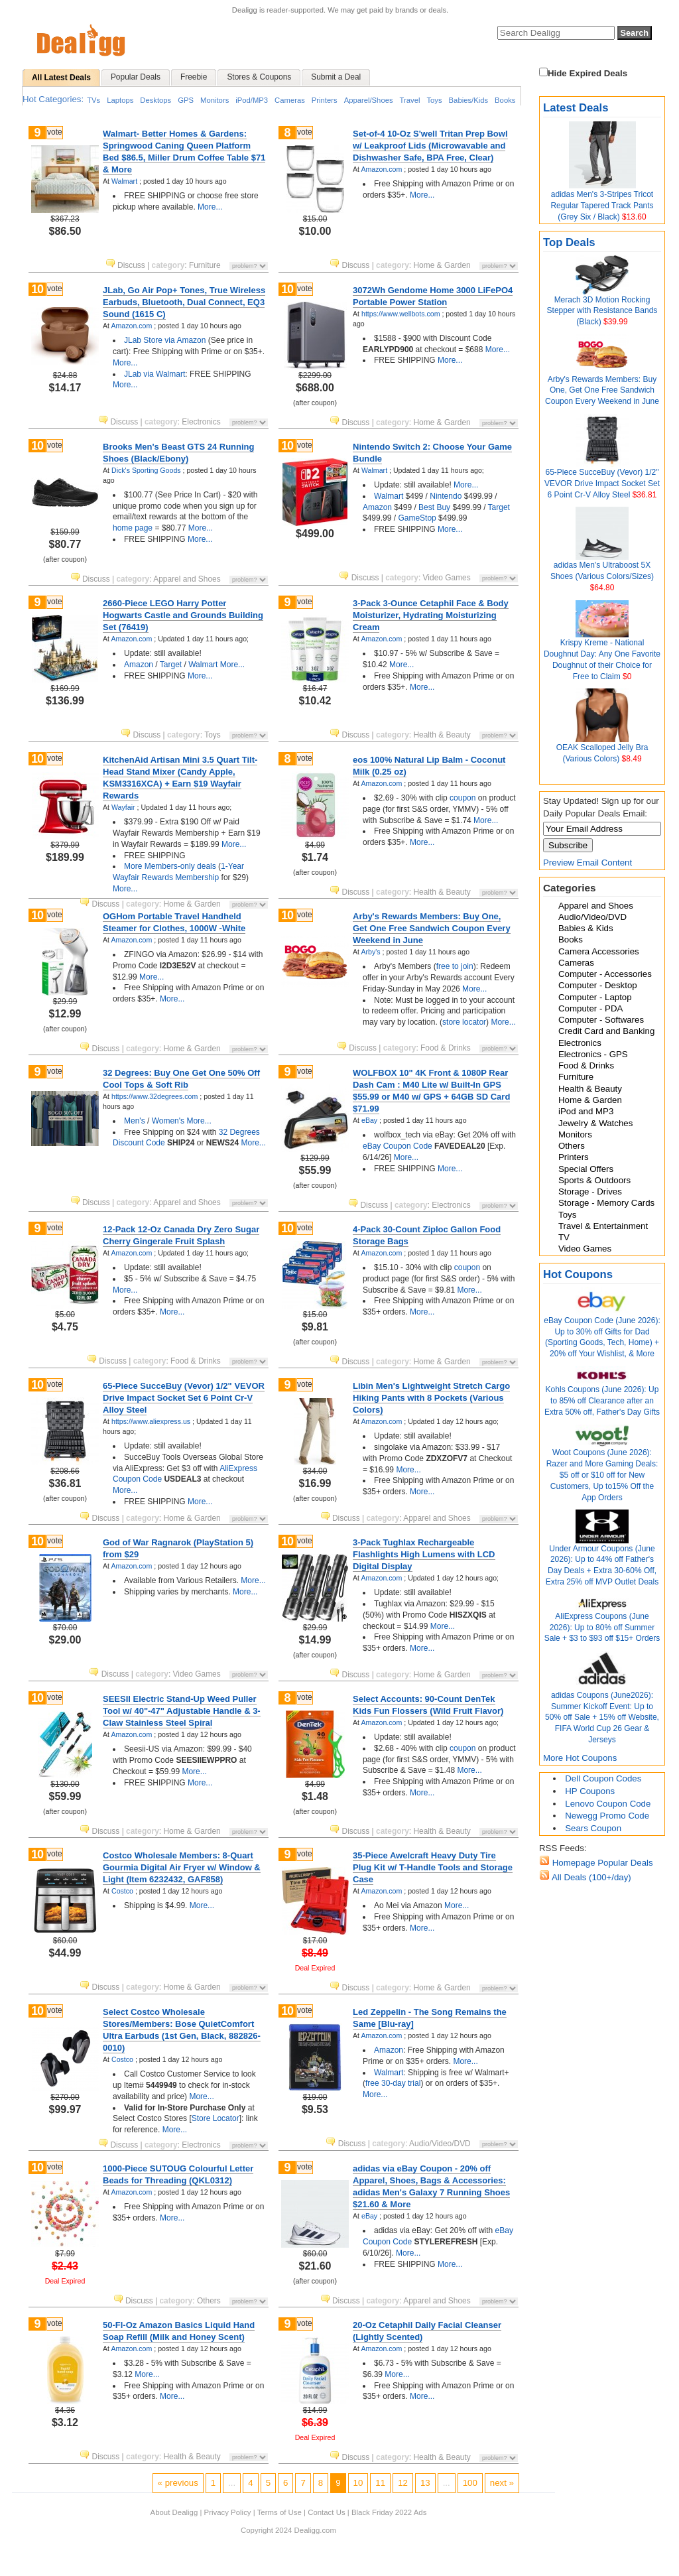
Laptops (120, 100)
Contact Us (326, 2512)
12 (403, 2483)
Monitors (214, 100)
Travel (410, 100)
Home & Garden (590, 1100)
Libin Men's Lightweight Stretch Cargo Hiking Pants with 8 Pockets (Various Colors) (431, 1398)
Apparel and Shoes (595, 906)
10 (37, 289)
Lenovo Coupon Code (607, 1804)
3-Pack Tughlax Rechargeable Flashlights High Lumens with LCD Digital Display (424, 1554)
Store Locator (215, 2118)
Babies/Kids (469, 100)
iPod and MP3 (585, 1111)
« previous (178, 2483)
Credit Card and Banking (606, 1031)
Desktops (155, 100)
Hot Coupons (578, 1274)
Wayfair (123, 807)
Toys (434, 100)
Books (505, 100)
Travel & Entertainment (603, 1226)
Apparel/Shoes (368, 100)
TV (564, 1237)
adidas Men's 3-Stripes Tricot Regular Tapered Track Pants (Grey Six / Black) (601, 206)
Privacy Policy (227, 2512)
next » (502, 2483)
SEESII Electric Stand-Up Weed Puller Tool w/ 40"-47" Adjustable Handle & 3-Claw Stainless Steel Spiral (182, 1711)
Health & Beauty (590, 1089)
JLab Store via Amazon (165, 340)
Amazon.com (381, 169)
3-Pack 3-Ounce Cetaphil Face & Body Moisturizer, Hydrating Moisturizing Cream (431, 615)
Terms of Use (279, 2512)
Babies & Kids (585, 928)
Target (499, 507)
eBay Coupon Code (397, 1146)
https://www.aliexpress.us (150, 1421)
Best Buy (434, 507)
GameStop (417, 518)
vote (54, 132)
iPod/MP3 (251, 100)
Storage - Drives (590, 1191)
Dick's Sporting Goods (146, 470)
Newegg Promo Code (607, 1816)
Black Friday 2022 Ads (389, 2512)
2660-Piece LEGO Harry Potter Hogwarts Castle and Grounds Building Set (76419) (183, 615)
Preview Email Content (587, 863)
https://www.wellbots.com (400, 314)
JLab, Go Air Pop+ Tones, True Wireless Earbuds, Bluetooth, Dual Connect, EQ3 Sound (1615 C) (184, 302)
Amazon (377, 507)
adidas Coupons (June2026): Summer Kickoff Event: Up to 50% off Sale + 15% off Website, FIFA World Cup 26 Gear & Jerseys (602, 1717)
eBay (369, 1120)
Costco (122, 1891)
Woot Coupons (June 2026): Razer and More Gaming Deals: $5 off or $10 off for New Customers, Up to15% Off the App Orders (602, 1475)
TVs (93, 100)
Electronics (579, 1043)
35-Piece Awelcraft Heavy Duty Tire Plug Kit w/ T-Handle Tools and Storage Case (433, 1867)
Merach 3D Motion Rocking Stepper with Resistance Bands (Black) (602, 311)
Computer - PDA (590, 1008)
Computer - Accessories (605, 974)
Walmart (124, 181)
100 (470, 2483)
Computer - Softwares (601, 1020)
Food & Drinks (586, 1065)
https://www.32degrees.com (154, 1096)
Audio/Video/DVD (592, 917)
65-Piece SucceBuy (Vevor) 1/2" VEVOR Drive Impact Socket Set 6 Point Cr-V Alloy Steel (602, 483)
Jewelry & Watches (595, 1123)
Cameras (290, 100)
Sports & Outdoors (594, 1180)
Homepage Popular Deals (601, 1863)
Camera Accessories (598, 951)
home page (133, 528)
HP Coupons (590, 1791)
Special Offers (585, 1169)
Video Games (584, 1249)
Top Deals (569, 242)
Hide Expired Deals (583, 73)
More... (210, 207)
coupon (462, 798)
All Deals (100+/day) (590, 1877)
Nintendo (446, 496)
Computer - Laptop (595, 997)
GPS (186, 100)
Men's (134, 1121)
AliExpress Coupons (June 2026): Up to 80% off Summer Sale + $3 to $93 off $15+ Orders (602, 1627)
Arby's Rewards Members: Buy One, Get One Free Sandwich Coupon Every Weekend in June (602, 391)
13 (425, 2483)
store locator (464, 1022)
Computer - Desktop (597, 985)
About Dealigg (174, 2512)
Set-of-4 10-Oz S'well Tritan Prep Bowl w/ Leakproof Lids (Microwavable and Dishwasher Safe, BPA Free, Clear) (430, 145)
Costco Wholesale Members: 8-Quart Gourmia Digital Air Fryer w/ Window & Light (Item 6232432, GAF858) (182, 1867)
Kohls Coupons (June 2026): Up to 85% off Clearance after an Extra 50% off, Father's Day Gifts (602, 1401)
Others (571, 1146)
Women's (168, 1121)
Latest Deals (576, 107)
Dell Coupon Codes (603, 1778)
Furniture (575, 1077)
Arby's (370, 952)
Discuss (126, 265)
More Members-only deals (170, 866)
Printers (325, 100)
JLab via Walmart (154, 374)
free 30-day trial (392, 2083)
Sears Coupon (593, 1828)
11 (380, 2483)
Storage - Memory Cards (606, 1203)
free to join (454, 966)
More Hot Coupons (580, 1758)
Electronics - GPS (593, 1054)
